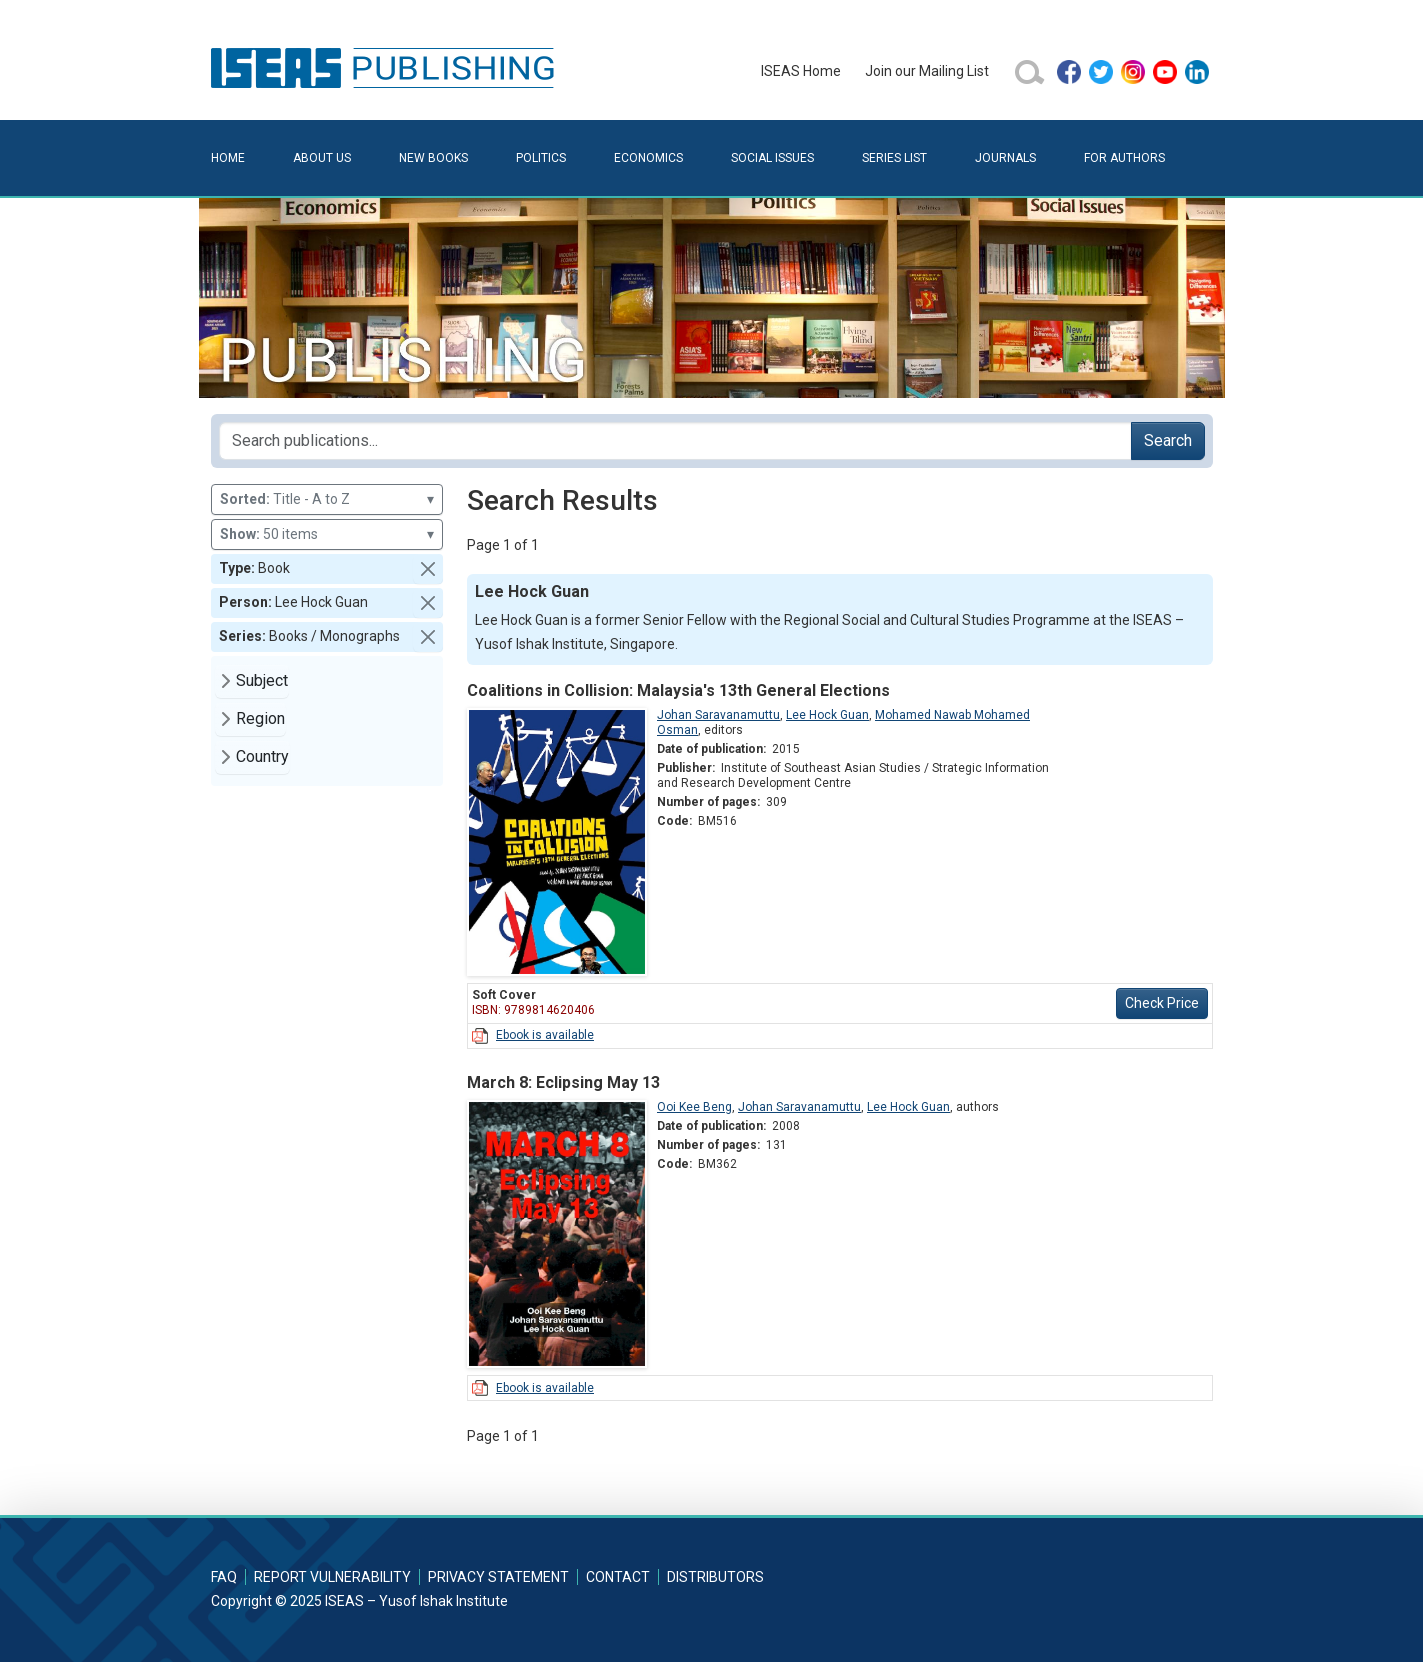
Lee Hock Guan (827, 715)
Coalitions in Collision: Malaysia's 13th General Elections (678, 690)
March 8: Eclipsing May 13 (563, 1082)
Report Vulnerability (332, 1577)
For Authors (1124, 158)
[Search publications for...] (675, 441)
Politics (541, 158)
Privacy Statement (498, 1577)
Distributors (715, 1577)
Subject (262, 680)
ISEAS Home (801, 71)
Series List (894, 158)
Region (260, 718)
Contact (618, 1577)
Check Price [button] (1162, 1003)
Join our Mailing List (927, 71)
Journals (1005, 158)
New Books (433, 158)
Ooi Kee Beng (694, 1107)
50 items (327, 534)
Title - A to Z (327, 499)
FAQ (224, 1577)
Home (228, 158)
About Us (322, 158)
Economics (648, 158)
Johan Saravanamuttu (718, 715)
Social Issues (772, 158)
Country (262, 756)
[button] (428, 569)
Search (1168, 440)
